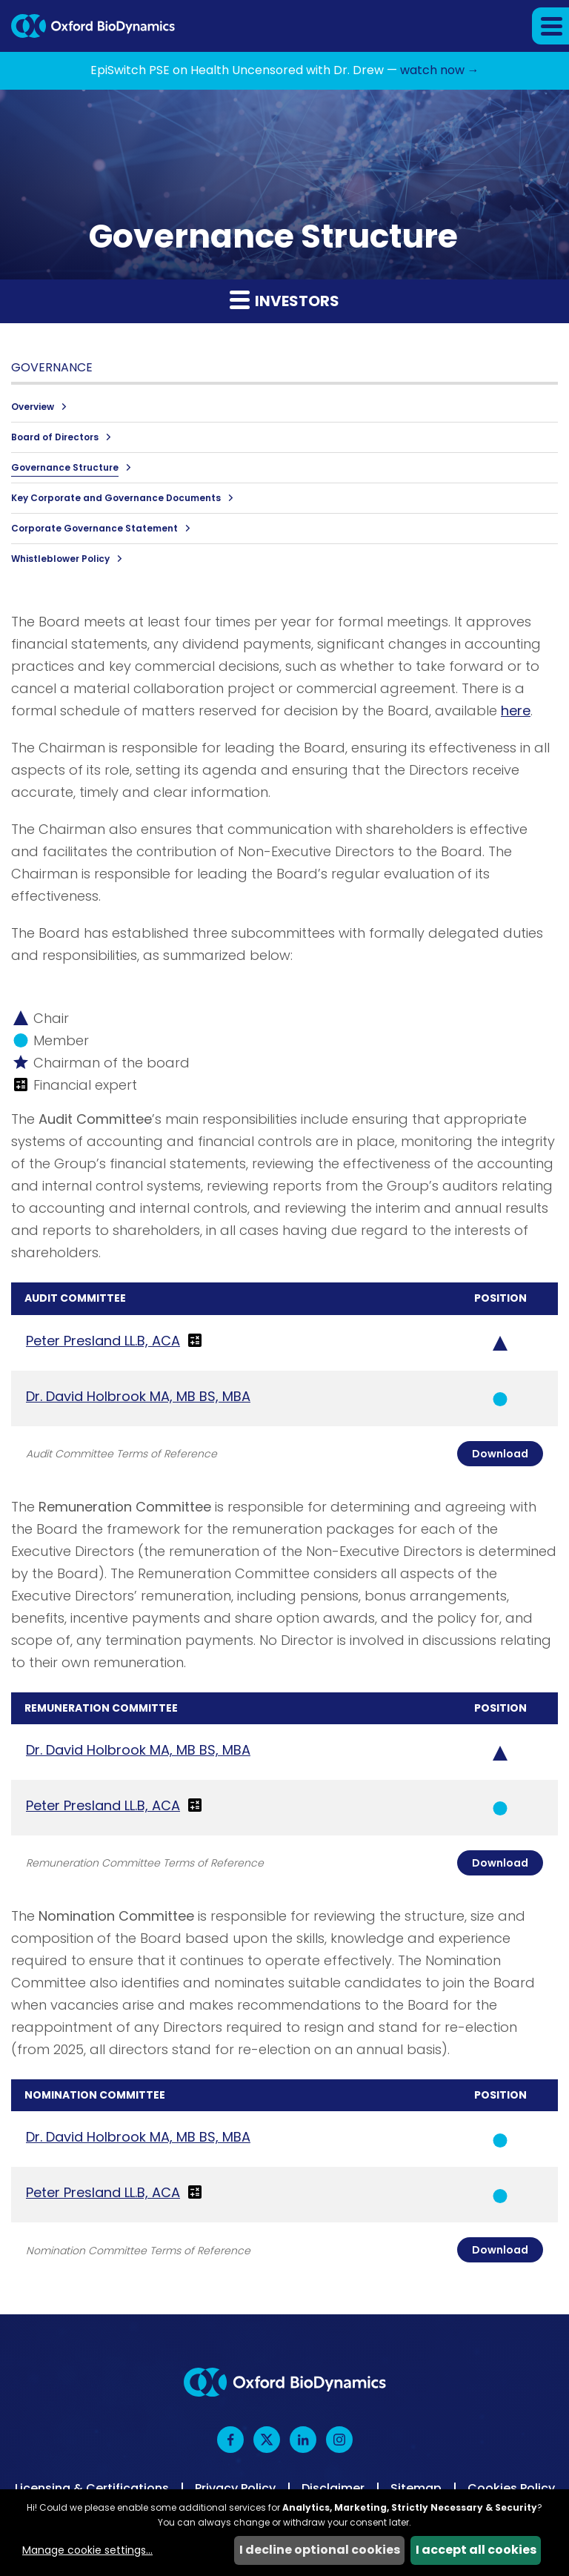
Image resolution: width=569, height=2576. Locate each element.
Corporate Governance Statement (94, 528)
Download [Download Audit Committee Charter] (500, 1453)
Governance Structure (65, 467)
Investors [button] (284, 300)
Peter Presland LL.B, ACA (103, 1340)
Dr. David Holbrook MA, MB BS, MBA (138, 1396)
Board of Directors (55, 437)
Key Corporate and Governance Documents (116, 497)
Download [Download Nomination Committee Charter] (500, 2249)
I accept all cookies (476, 2549)
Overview (32, 406)
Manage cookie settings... (87, 2550)
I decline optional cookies (319, 2549)
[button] (550, 25)
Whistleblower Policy (60, 558)
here (515, 710)
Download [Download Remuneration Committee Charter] (500, 1862)
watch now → (439, 70)
